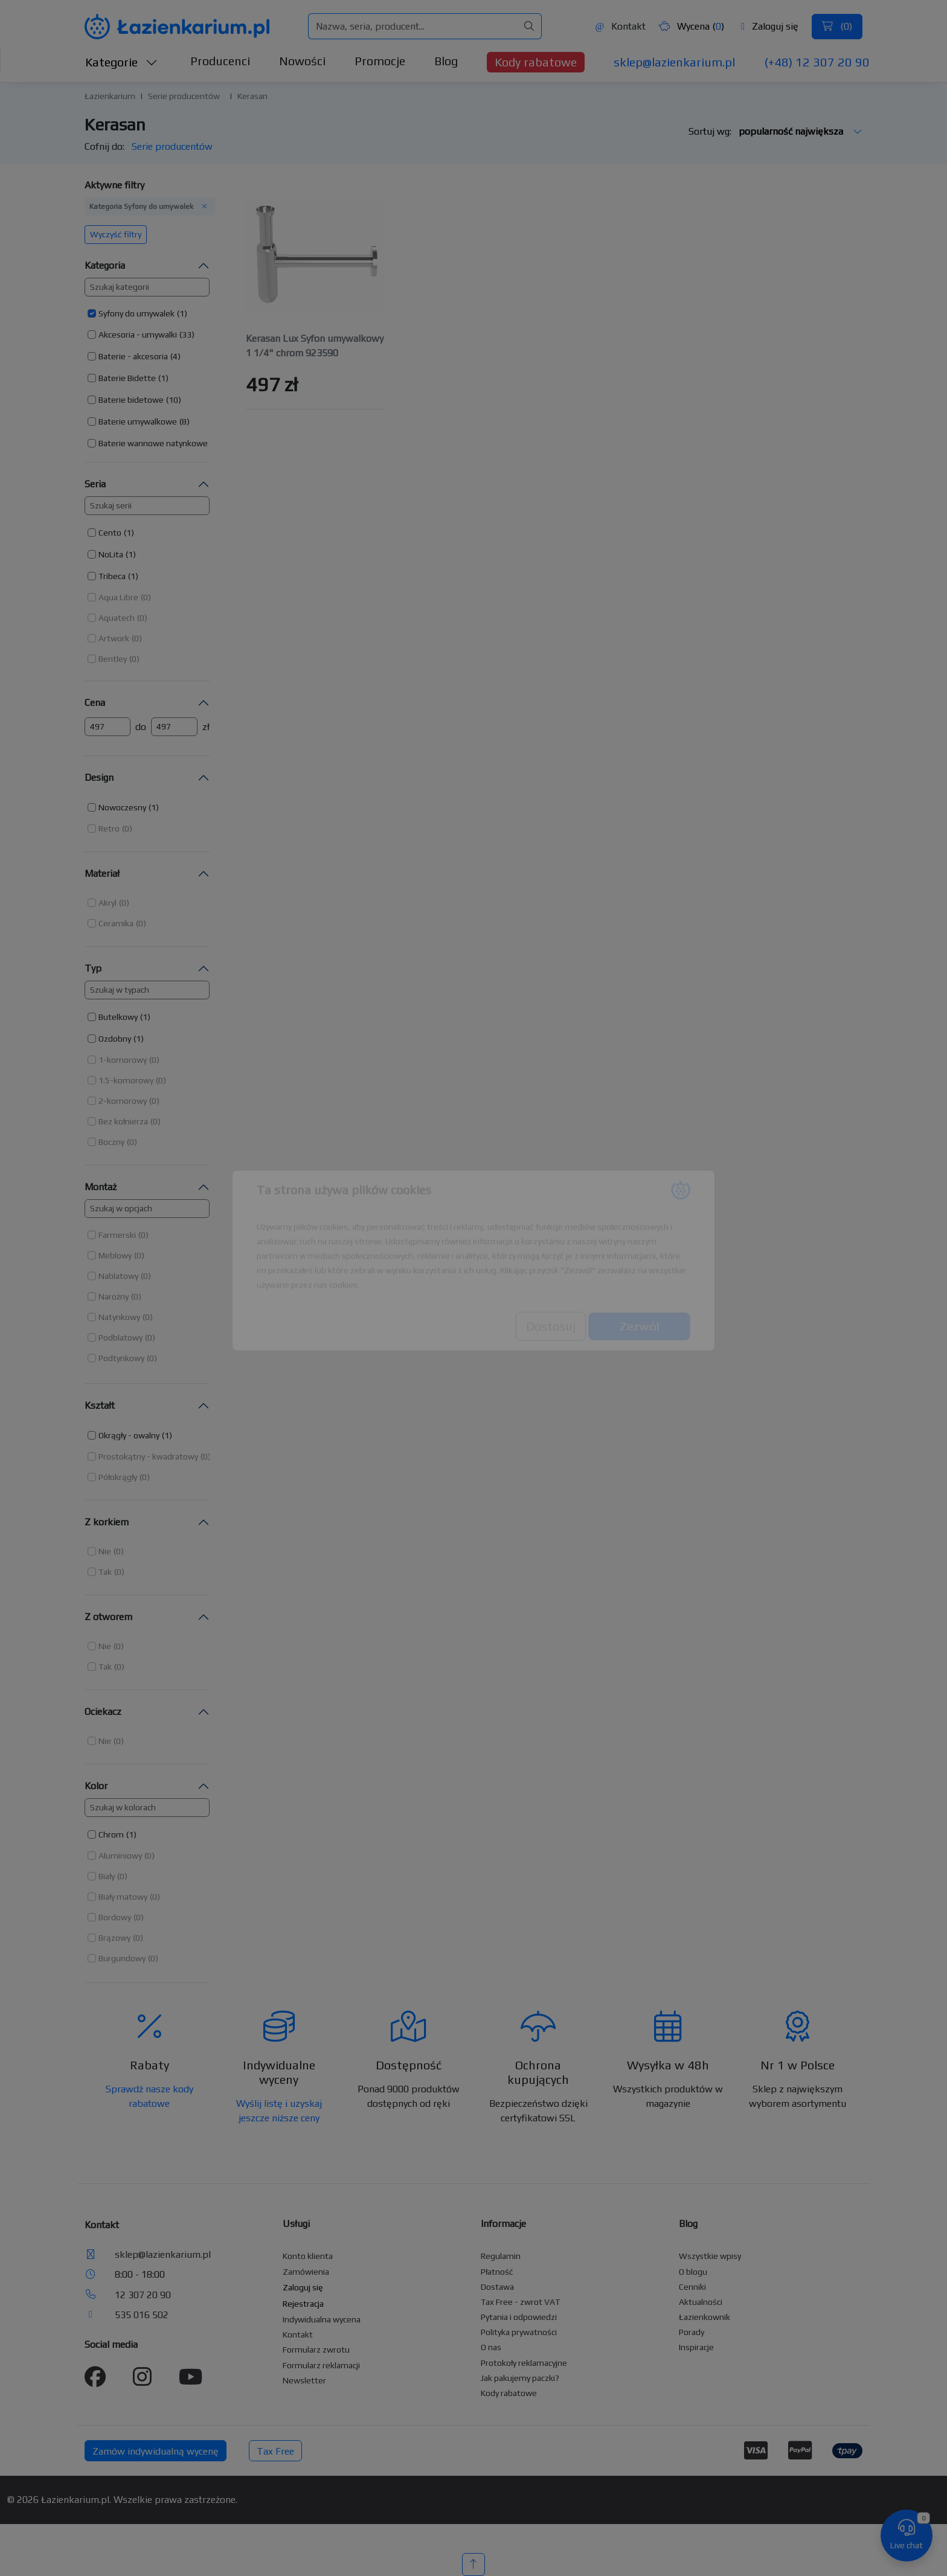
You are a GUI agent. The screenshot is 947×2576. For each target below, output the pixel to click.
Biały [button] (106, 1876)
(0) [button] (146, 597)
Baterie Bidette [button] (127, 378)
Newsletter (304, 2380)
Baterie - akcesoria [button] (133, 356)
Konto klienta (308, 2256)
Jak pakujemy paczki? (520, 2378)
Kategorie (121, 62)
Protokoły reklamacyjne (524, 2363)
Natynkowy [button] (119, 1317)
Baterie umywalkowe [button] (137, 421)
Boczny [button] (111, 1142)
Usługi (296, 2223)
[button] (137, 313)
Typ (93, 968)
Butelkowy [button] (118, 1017)
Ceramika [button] (115, 923)
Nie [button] (104, 1551)
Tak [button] (105, 1572)
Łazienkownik (704, 2317)
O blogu (693, 2271)
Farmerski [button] (117, 1235)
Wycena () (691, 26)
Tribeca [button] (112, 576)
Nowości (302, 61)
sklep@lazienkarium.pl (674, 62)
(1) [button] (182, 313)
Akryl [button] (107, 903)
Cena (95, 702)
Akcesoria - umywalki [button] (137, 334)
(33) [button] (186, 334)
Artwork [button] (113, 638)
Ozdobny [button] (114, 1038)
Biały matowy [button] (122, 1897)
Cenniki (692, 2287)
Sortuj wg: (775, 131)
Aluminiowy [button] (120, 1855)
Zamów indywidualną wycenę (155, 2451)
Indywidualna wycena (322, 2319)
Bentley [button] (112, 659)
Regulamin (501, 2256)
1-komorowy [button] (122, 1060)
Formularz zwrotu (316, 2349)
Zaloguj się (769, 26)
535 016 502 (142, 2315)
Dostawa (497, 2287)
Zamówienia (306, 2271)
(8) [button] (184, 421)
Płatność (497, 2271)
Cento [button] (109, 532)
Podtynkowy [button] (121, 1358)
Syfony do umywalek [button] (136, 313)
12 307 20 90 (143, 2295)
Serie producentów (184, 96)
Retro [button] (109, 828)
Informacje (503, 2223)
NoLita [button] (110, 554)
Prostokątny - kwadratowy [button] (148, 1456)
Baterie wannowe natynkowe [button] (153, 443)
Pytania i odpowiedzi (519, 2317)
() (837, 26)
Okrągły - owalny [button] (128, 1435)
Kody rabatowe (536, 62)
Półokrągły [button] (117, 1477)
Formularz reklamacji (321, 2365)
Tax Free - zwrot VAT (520, 2302)
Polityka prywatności (519, 2332)
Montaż (101, 1187)
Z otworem (108, 1617)
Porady (691, 2332)
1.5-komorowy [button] (125, 1080)
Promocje (380, 61)
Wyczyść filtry (115, 234)
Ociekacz (103, 1711)
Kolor (96, 1786)
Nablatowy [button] (118, 1276)
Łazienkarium (110, 96)
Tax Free (275, 2451)
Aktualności (700, 2302)
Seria (95, 484)
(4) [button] (175, 356)
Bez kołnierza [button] (123, 1121)
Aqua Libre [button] (118, 597)
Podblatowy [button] (120, 1337)
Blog (446, 61)
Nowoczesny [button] (122, 807)
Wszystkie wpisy (710, 2256)
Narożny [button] (113, 1296)
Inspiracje (696, 2347)
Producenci (220, 61)
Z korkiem (107, 1522)
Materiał (102, 873)
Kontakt (620, 26)
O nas (491, 2347)
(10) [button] (173, 400)
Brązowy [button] (114, 1938)
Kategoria (105, 265)
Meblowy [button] (115, 1255)
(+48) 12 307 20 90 (817, 62)
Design (99, 777)
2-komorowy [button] (122, 1101)
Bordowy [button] (114, 1917)
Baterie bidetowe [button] (131, 400)
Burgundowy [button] (122, 1958)
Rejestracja (303, 2303)
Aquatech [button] (116, 618)
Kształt (100, 1405)
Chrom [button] (111, 1834)
